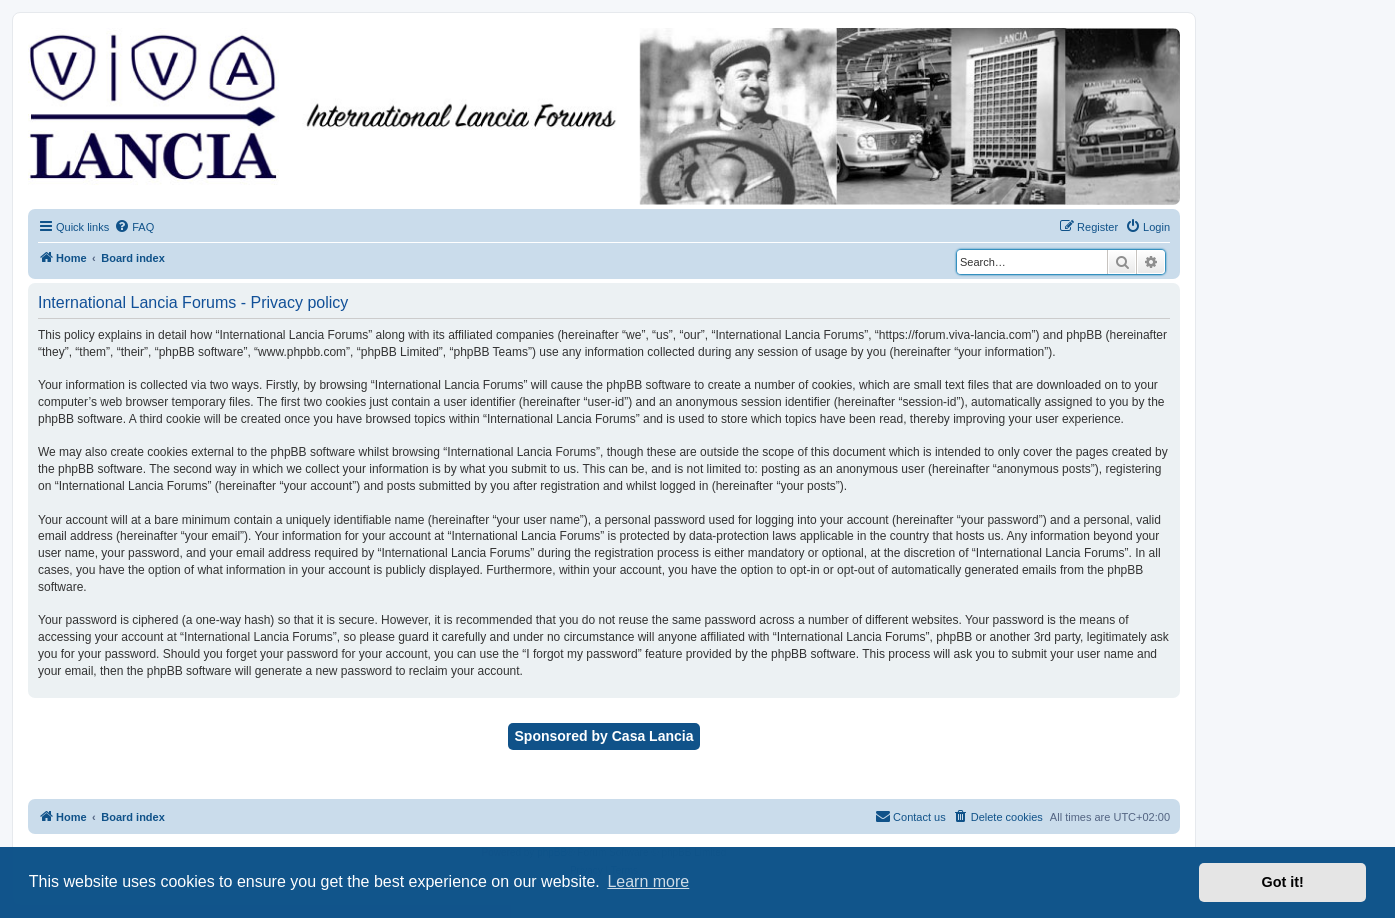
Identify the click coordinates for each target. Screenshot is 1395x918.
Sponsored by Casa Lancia (604, 736)
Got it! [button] (1283, 882)
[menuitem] (134, 227)
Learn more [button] (648, 881)
